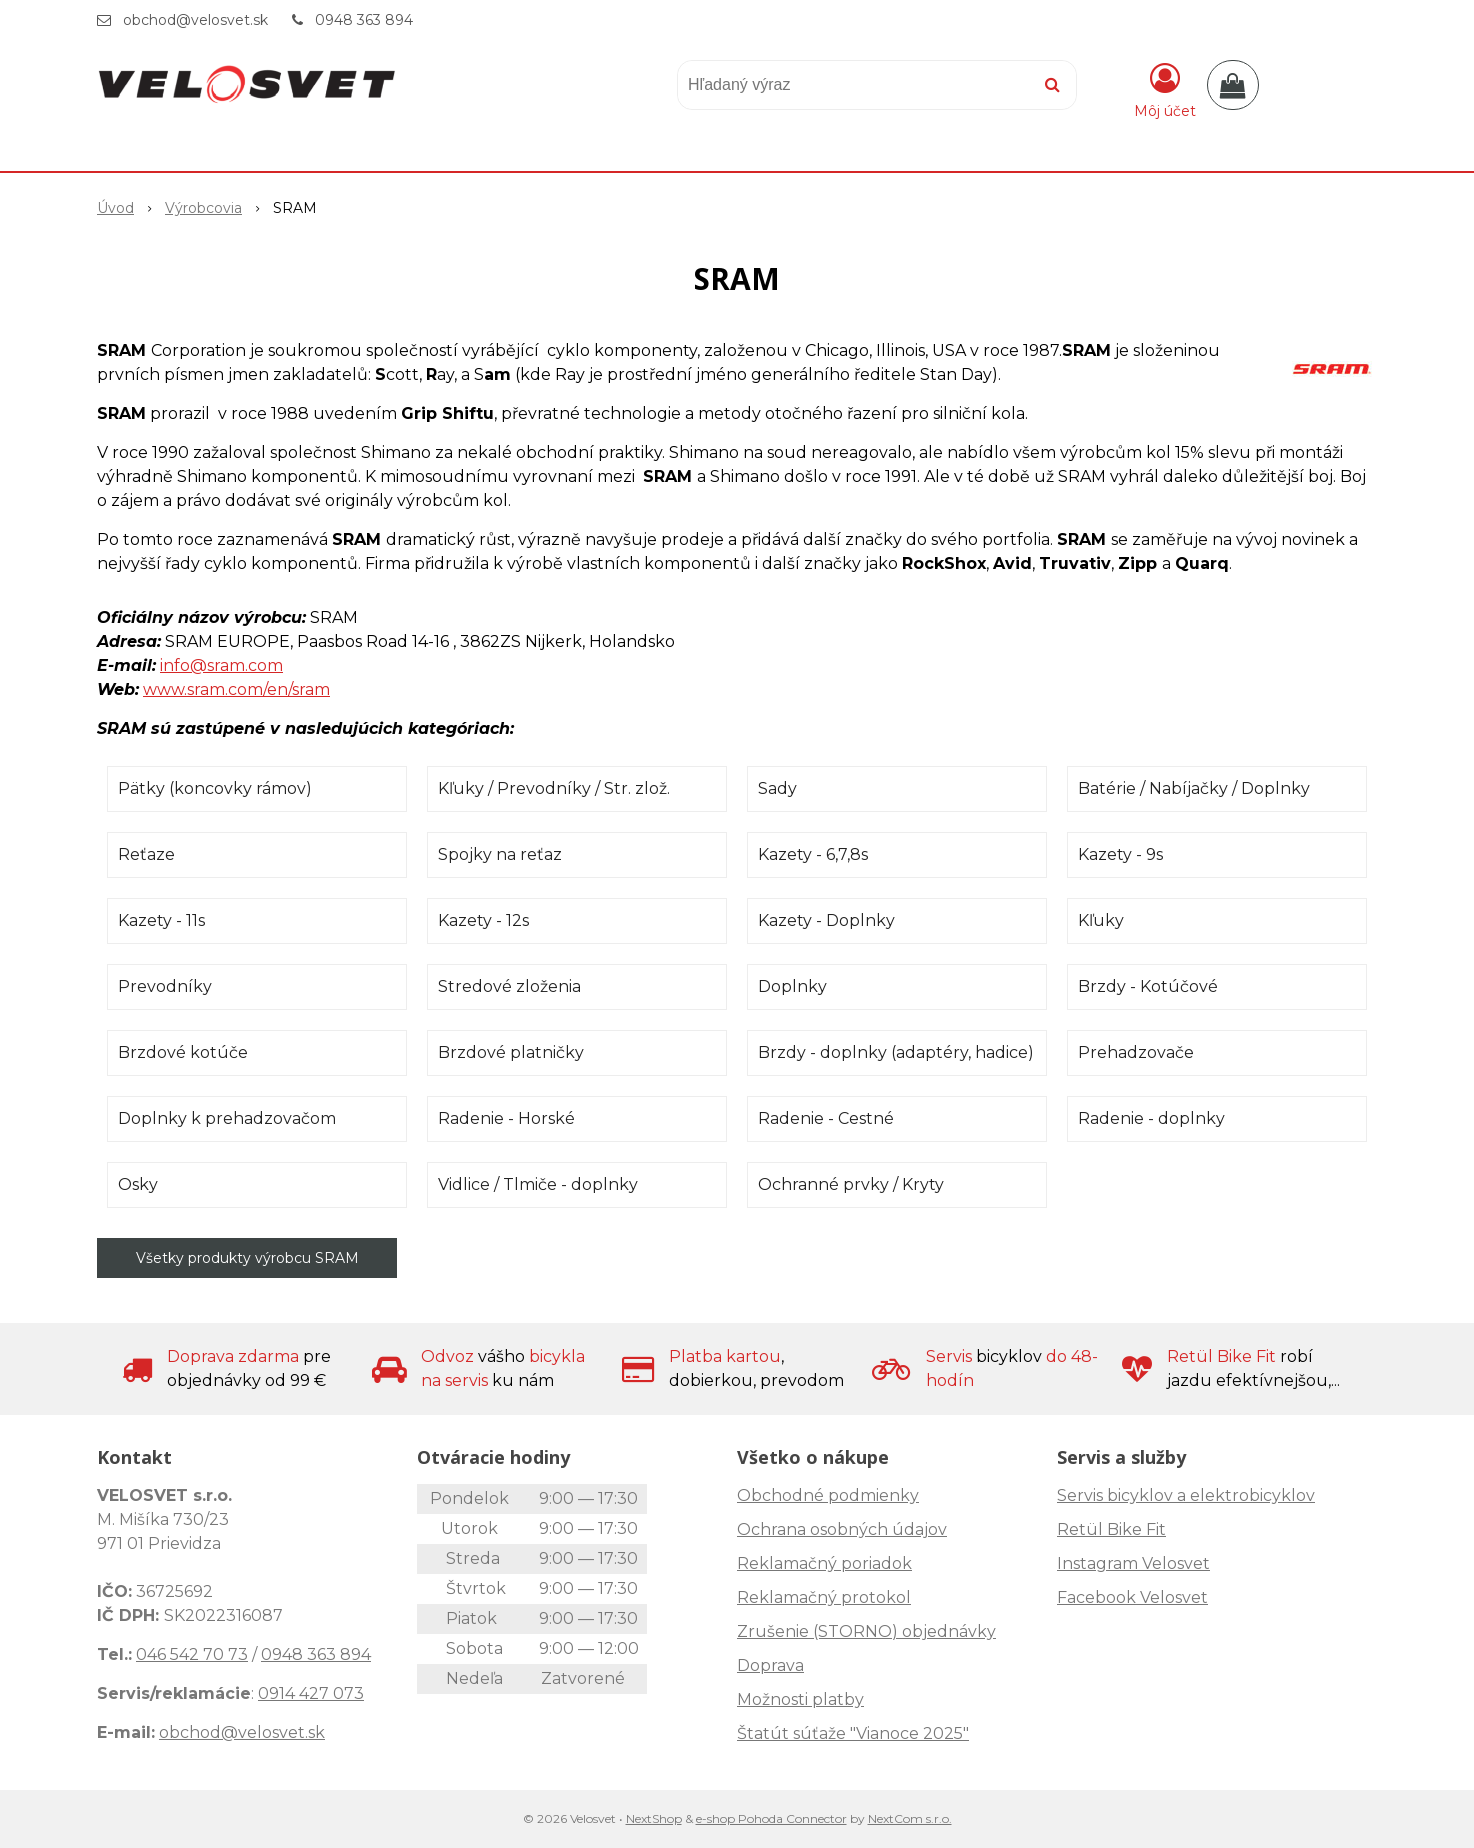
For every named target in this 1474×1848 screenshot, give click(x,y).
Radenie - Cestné (826, 1118)
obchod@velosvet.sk (195, 20)
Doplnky (792, 986)
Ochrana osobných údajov (842, 1529)
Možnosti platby (800, 1699)
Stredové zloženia (509, 986)
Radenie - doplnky (1151, 1118)
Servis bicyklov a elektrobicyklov (1186, 1495)
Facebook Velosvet (1132, 1597)
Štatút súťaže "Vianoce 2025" (853, 1733)
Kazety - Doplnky (826, 920)
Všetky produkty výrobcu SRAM (247, 1258)
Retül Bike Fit (1111, 1529)
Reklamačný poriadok (824, 1563)
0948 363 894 (364, 20)
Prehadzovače (1136, 1052)
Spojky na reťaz (500, 854)
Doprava (770, 1665)
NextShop (654, 1818)
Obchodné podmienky (828, 1495)
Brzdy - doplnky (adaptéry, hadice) (896, 1052)
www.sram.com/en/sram (236, 689)
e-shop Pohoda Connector (771, 1818)
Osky (138, 1184)
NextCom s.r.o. (910, 1818)
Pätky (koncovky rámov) (215, 788)
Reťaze (146, 854)
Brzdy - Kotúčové (1148, 986)
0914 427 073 (311, 1693)
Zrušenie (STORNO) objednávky (866, 1631)
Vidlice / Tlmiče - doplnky (538, 1184)
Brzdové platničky (511, 1052)
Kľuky (1101, 920)
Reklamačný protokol (824, 1597)
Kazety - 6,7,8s (813, 854)
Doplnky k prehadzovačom (227, 1118)
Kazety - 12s (483, 920)
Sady (777, 788)
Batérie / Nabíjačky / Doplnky (1194, 788)
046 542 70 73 (192, 1654)
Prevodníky (165, 986)
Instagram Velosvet (1133, 1563)
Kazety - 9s (1120, 854)
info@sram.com (221, 665)
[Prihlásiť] (1165, 89)
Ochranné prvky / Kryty (851, 1184)
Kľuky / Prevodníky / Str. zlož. (554, 788)
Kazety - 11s (161, 920)
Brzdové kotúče (183, 1052)
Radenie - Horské (506, 1118)
